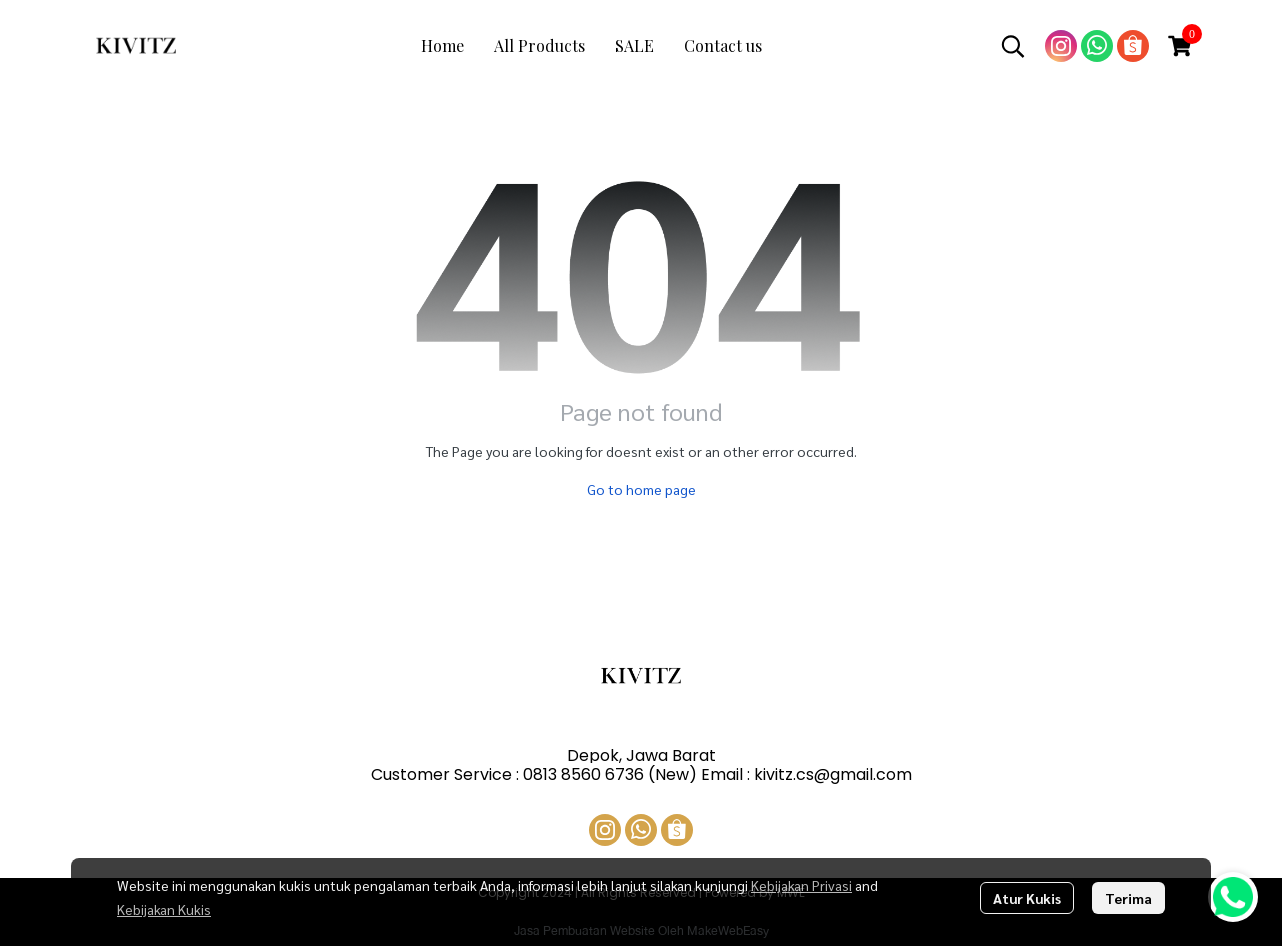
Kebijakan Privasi (801, 885)
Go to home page (641, 489)
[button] (1013, 46)
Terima (1128, 898)
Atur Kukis (1027, 898)
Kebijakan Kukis (164, 909)
